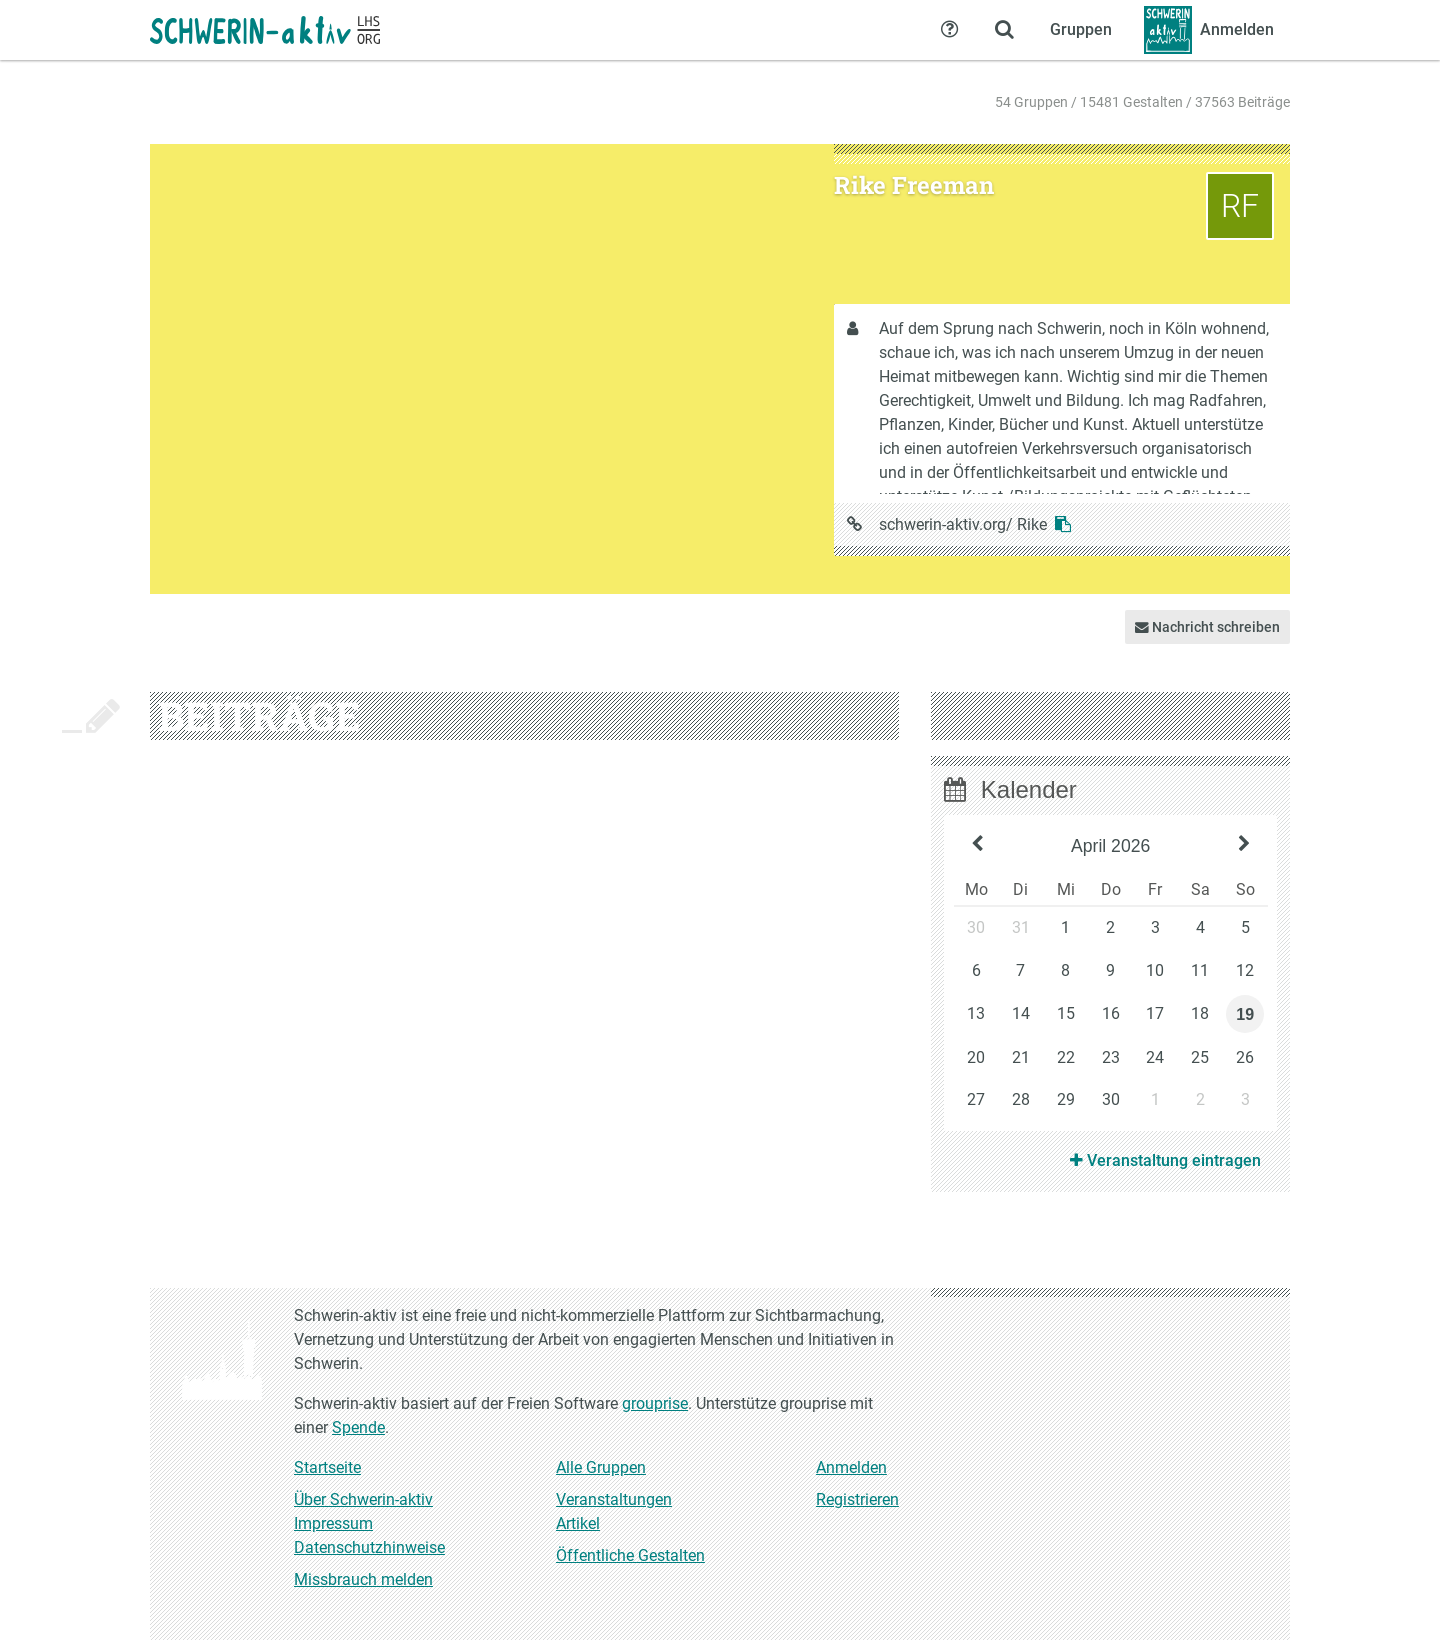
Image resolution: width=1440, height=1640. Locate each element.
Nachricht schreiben (1207, 627)
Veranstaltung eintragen (1165, 1160)
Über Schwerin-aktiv (363, 1499)
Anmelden (851, 1467)
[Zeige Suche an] (1004, 30)
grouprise (655, 1403)
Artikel (578, 1523)
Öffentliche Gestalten (630, 1555)
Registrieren (857, 1499)
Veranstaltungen (614, 1499)
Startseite (327, 1467)
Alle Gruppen (601, 1467)
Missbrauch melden (363, 1579)
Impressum (333, 1523)
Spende (358, 1427)
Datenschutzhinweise (369, 1547)
